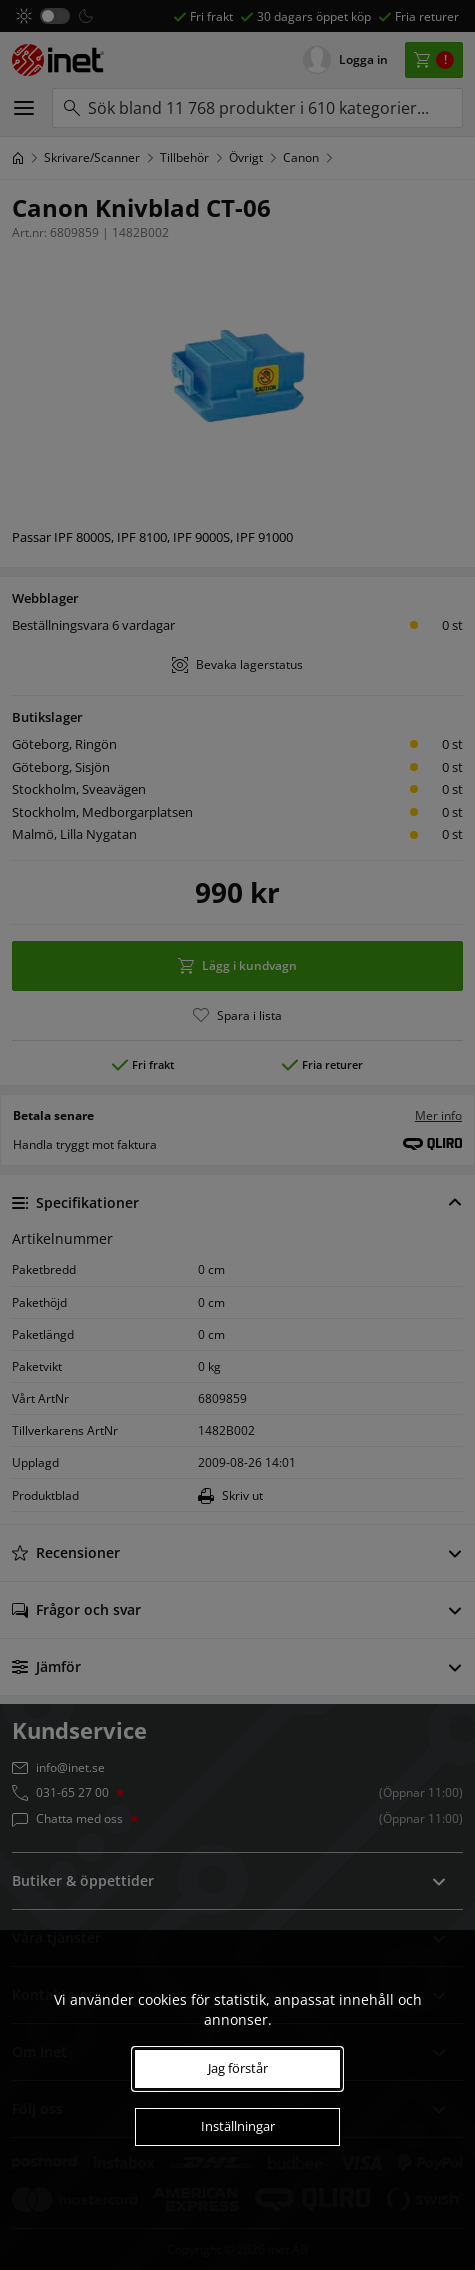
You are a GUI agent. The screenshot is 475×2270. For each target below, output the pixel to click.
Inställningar (238, 2126)
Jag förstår (238, 2068)
